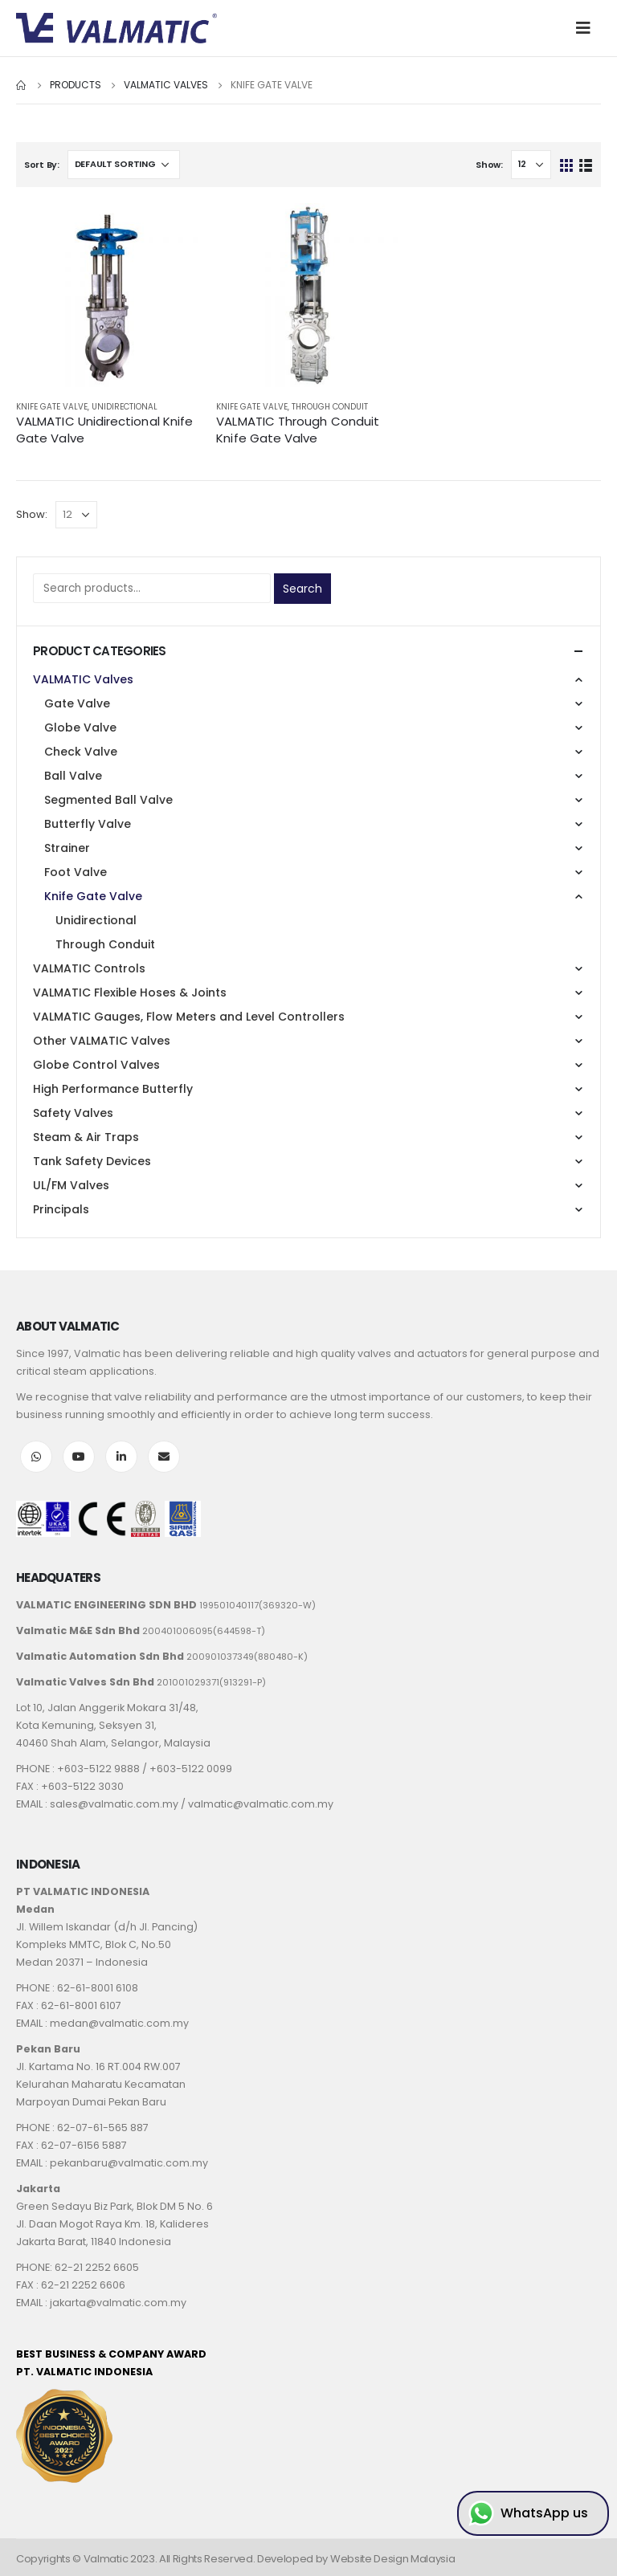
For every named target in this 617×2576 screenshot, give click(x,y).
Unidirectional (124, 407)
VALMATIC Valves (83, 679)
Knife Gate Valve (52, 407)
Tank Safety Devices (92, 1161)
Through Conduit (330, 407)
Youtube (79, 1457)
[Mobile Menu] (588, 28)
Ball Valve (73, 776)
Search (302, 589)
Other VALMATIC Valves (101, 1041)
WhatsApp (36, 1457)
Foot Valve (75, 872)
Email (164, 1457)
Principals (61, 1209)
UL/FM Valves (71, 1185)
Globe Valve (80, 727)
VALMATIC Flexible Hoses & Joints (130, 992)
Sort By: (41, 164)
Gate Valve (77, 703)
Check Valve (80, 752)
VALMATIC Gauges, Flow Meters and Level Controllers (189, 1017)
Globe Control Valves (96, 1065)
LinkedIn (121, 1457)
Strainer (67, 848)
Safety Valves (73, 1113)
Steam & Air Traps (86, 1137)
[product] (108, 295)
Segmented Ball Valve (108, 800)
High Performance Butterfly (113, 1089)
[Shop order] (123, 164)
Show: (489, 164)
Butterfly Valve (87, 824)
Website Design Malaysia (393, 2558)
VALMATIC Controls (89, 968)
